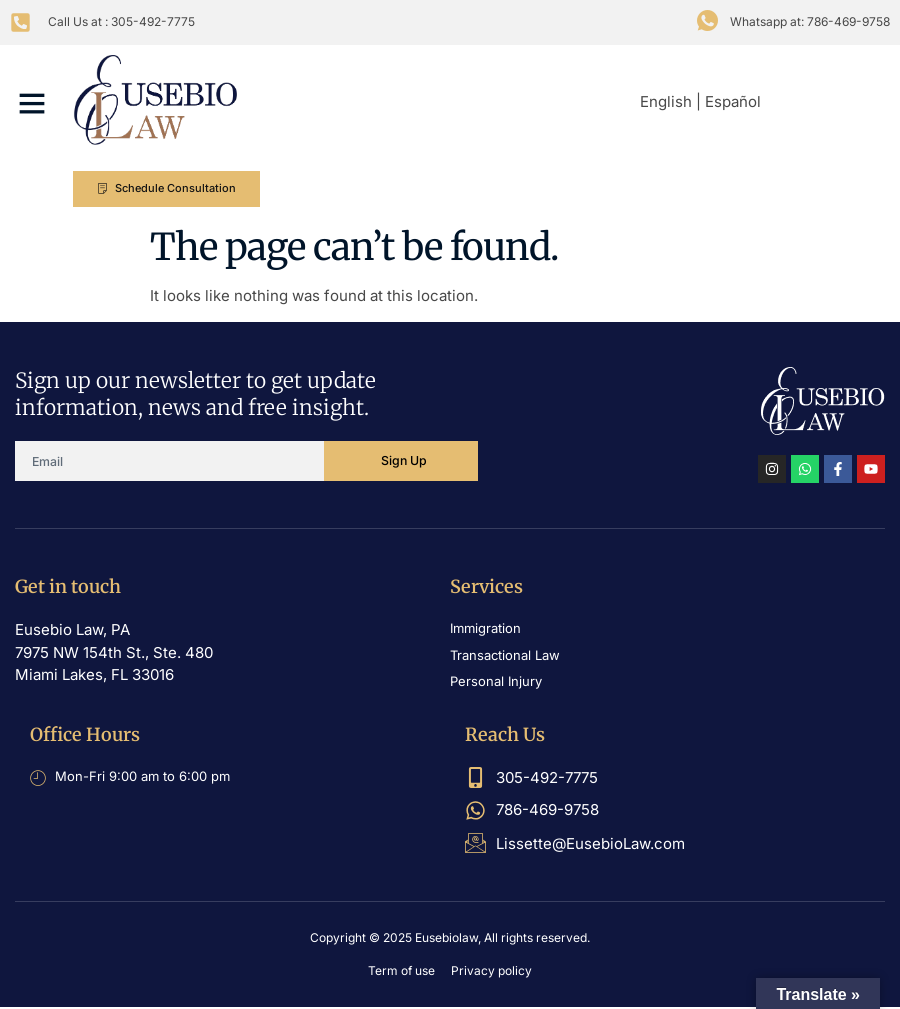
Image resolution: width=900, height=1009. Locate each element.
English (666, 101)
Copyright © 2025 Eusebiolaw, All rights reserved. (450, 939)
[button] (32, 103)
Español (733, 101)
